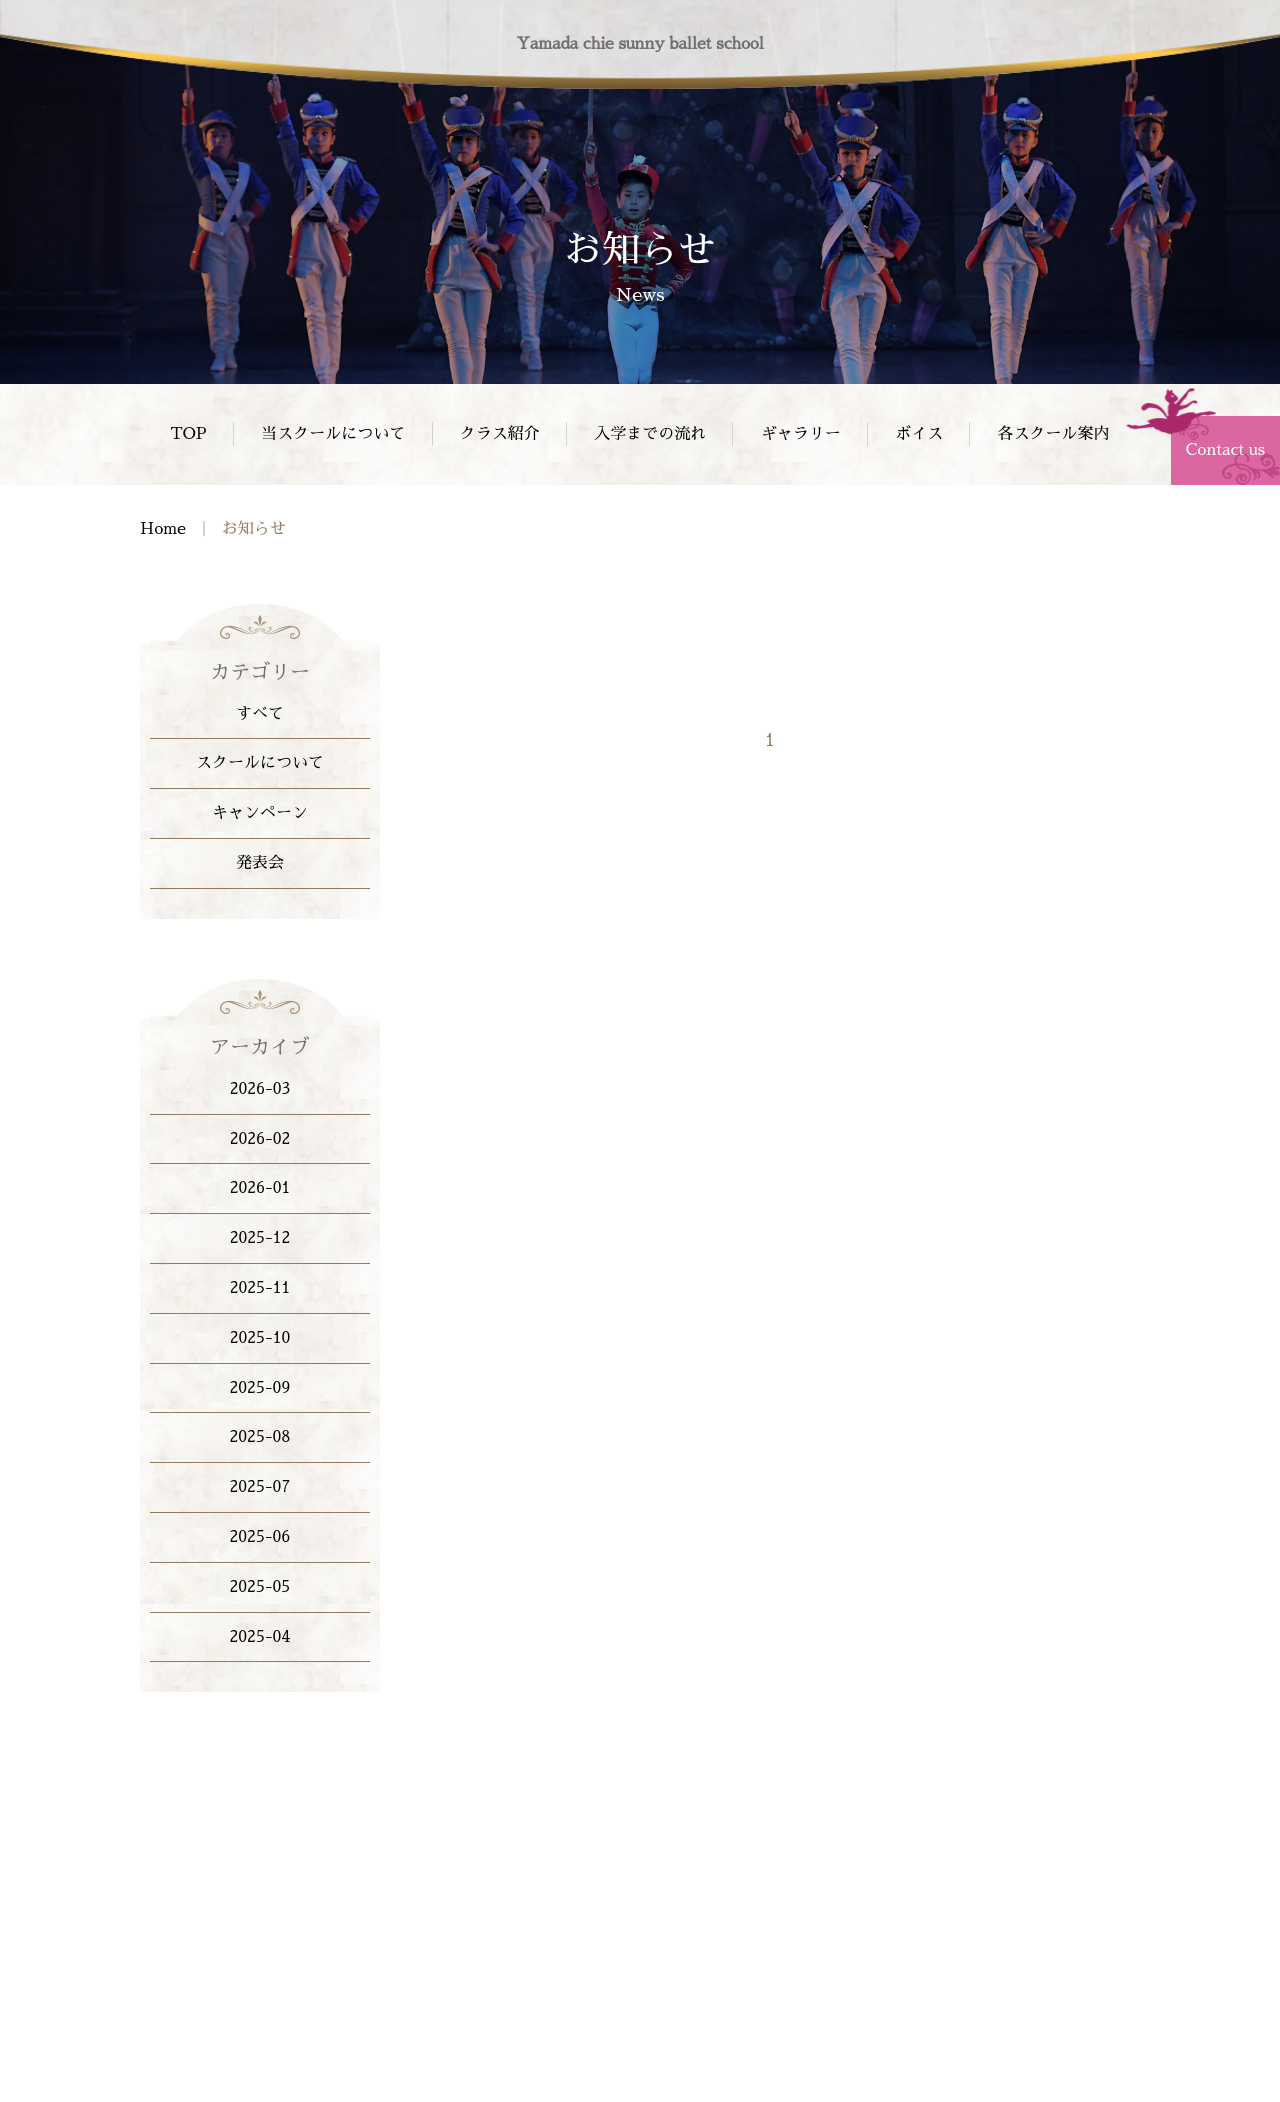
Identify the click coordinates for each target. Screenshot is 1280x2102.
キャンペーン (260, 813)
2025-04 (260, 1637)
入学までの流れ (650, 434)
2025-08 (260, 1437)
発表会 (260, 863)
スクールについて (260, 763)
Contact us (1225, 450)
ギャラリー (801, 434)
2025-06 (260, 1537)
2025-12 (260, 1238)
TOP (188, 434)
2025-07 (260, 1487)
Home (163, 530)
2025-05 (260, 1587)
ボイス (919, 434)
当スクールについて (333, 434)
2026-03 (260, 1089)
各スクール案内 (1054, 434)
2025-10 (260, 1338)
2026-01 (260, 1188)
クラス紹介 (500, 434)
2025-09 (260, 1388)
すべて (260, 714)
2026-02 (260, 1139)
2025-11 (260, 1288)
